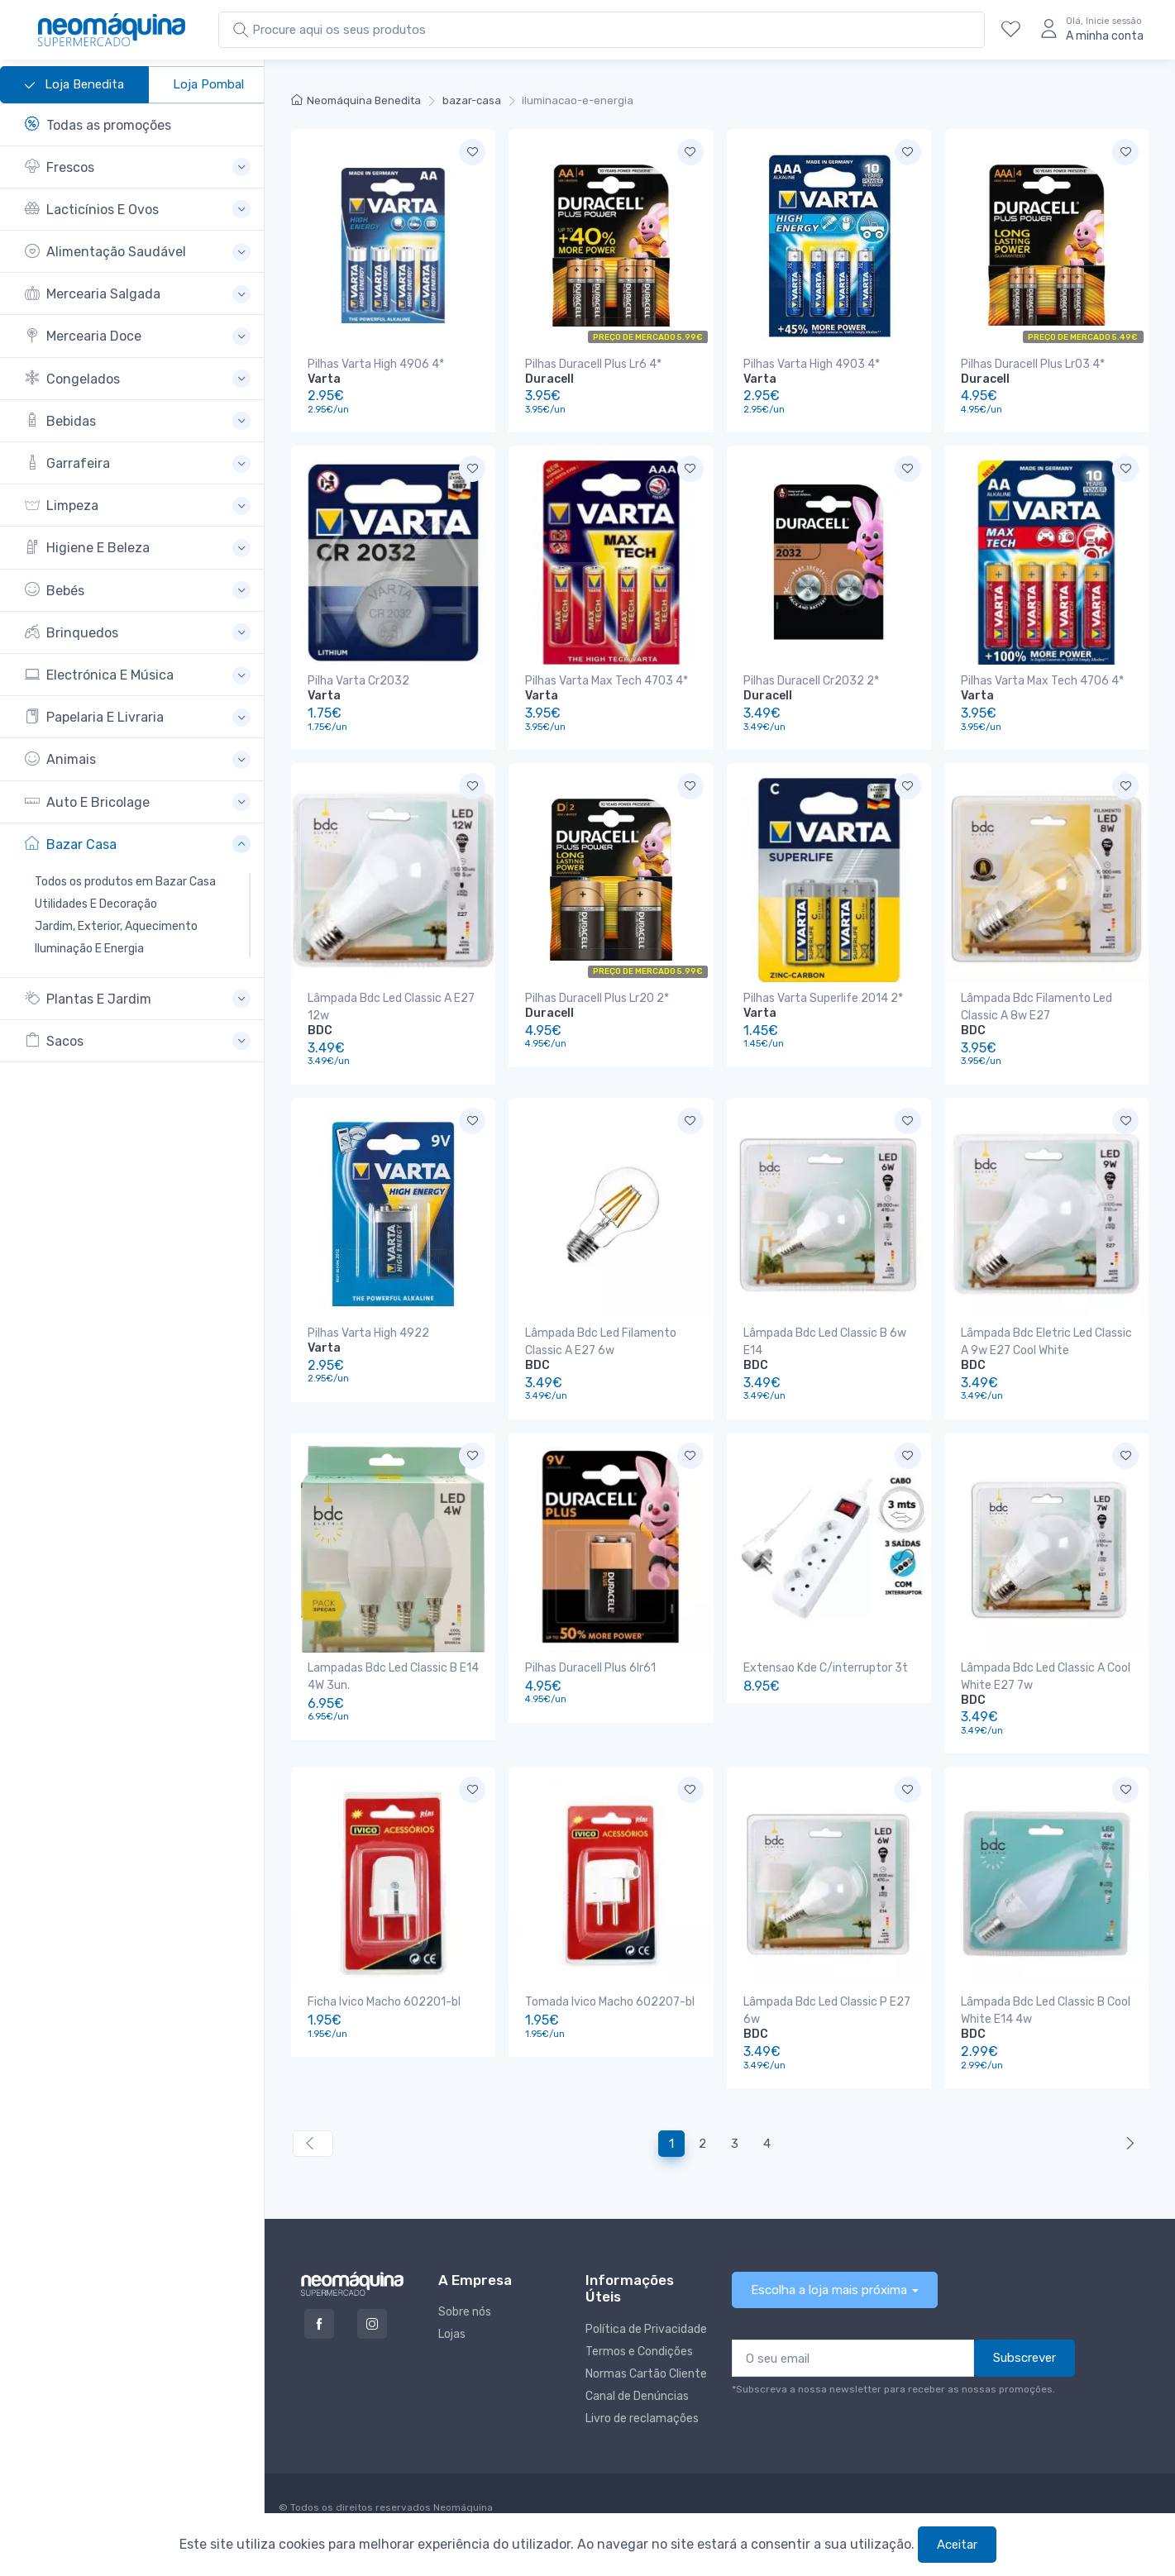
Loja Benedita (74, 85)
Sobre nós (464, 2312)
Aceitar (957, 2544)
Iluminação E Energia (89, 949)
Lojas (452, 2334)
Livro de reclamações (642, 2418)
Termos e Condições (639, 2352)
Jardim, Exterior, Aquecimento (116, 926)
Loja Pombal (208, 84)
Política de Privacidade (646, 2329)
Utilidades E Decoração (96, 904)
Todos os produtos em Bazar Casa (125, 882)
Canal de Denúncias (637, 2396)
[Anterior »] (1126, 2144)
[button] (138, 167)
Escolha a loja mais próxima (829, 2290)
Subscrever (1024, 2357)
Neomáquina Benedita (356, 100)
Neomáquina (462, 2507)
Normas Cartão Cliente (646, 2374)
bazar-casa (471, 100)
